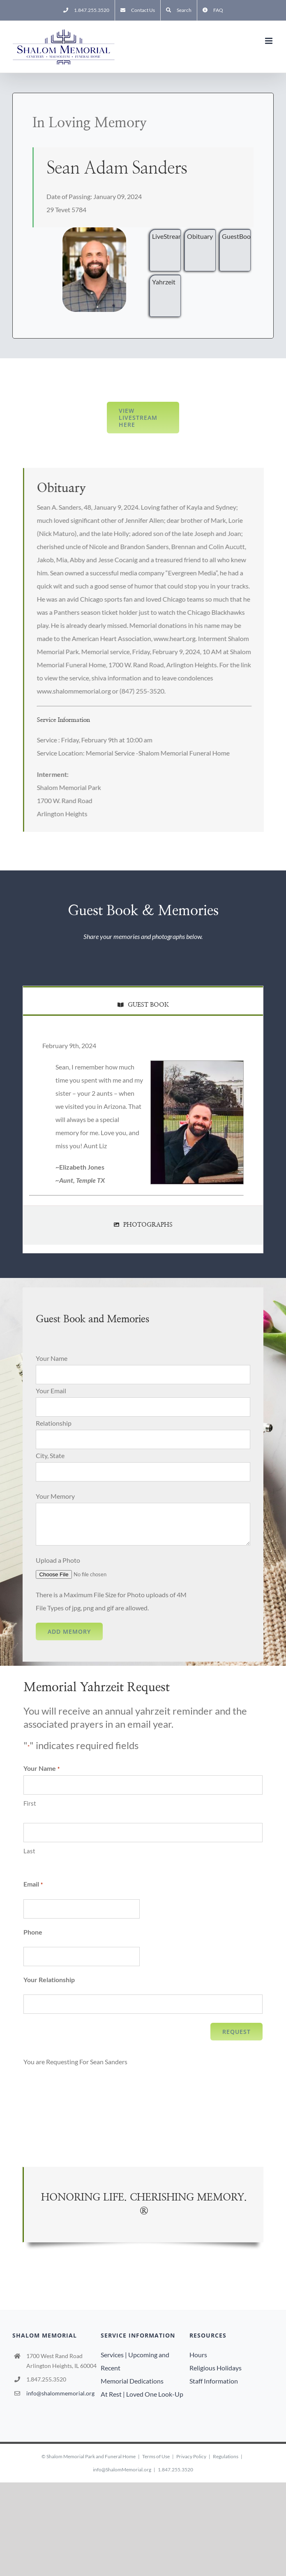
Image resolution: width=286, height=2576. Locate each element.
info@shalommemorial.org (60, 2393)
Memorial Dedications (132, 2381)
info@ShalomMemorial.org (122, 2469)
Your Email (51, 1390)
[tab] (143, 1000)
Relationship (54, 1423)
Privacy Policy (191, 2456)
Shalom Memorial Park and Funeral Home (91, 2456)
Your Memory (55, 1496)
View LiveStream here (138, 417)
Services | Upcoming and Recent (135, 2361)
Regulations (225, 2456)
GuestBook (236, 236)
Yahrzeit (163, 282)
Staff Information (213, 2381)
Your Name (51, 1358)
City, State (50, 1455)
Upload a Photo (58, 1560)
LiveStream (166, 236)
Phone (32, 1932)
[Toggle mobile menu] (269, 41)
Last (29, 1851)
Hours (198, 2354)
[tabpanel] (143, 1119)
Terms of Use (156, 2456)
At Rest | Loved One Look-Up (142, 2394)
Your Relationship (49, 1979)
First (29, 1803)
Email (32, 1884)
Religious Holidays (215, 2368)
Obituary (200, 236)
